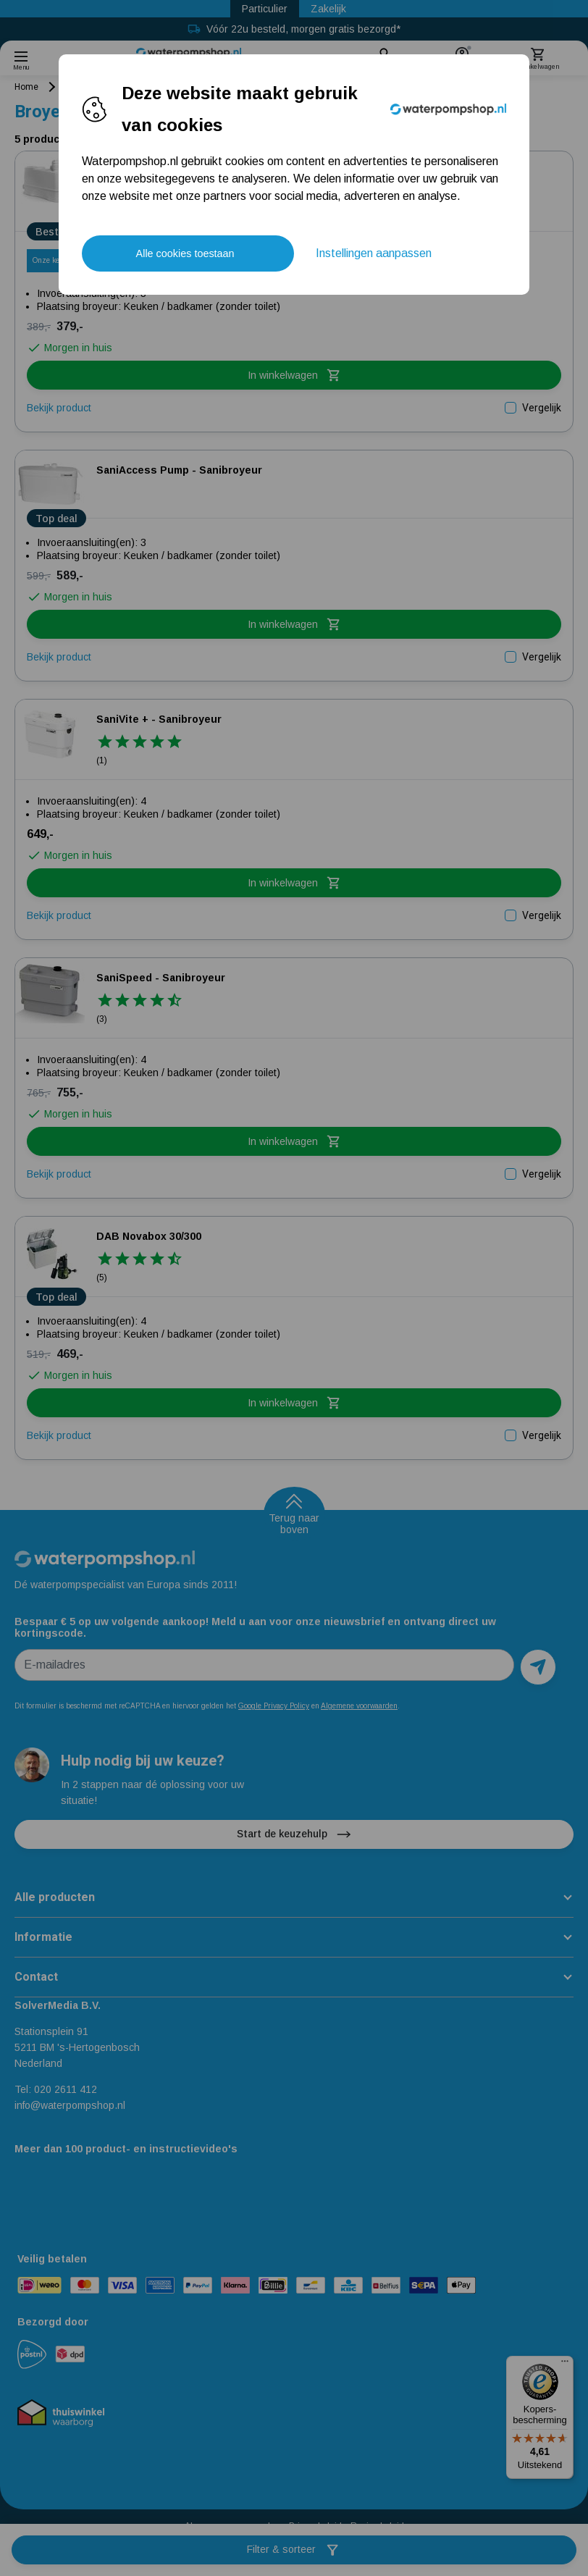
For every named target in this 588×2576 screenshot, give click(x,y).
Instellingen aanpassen (374, 253)
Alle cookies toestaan (185, 253)
